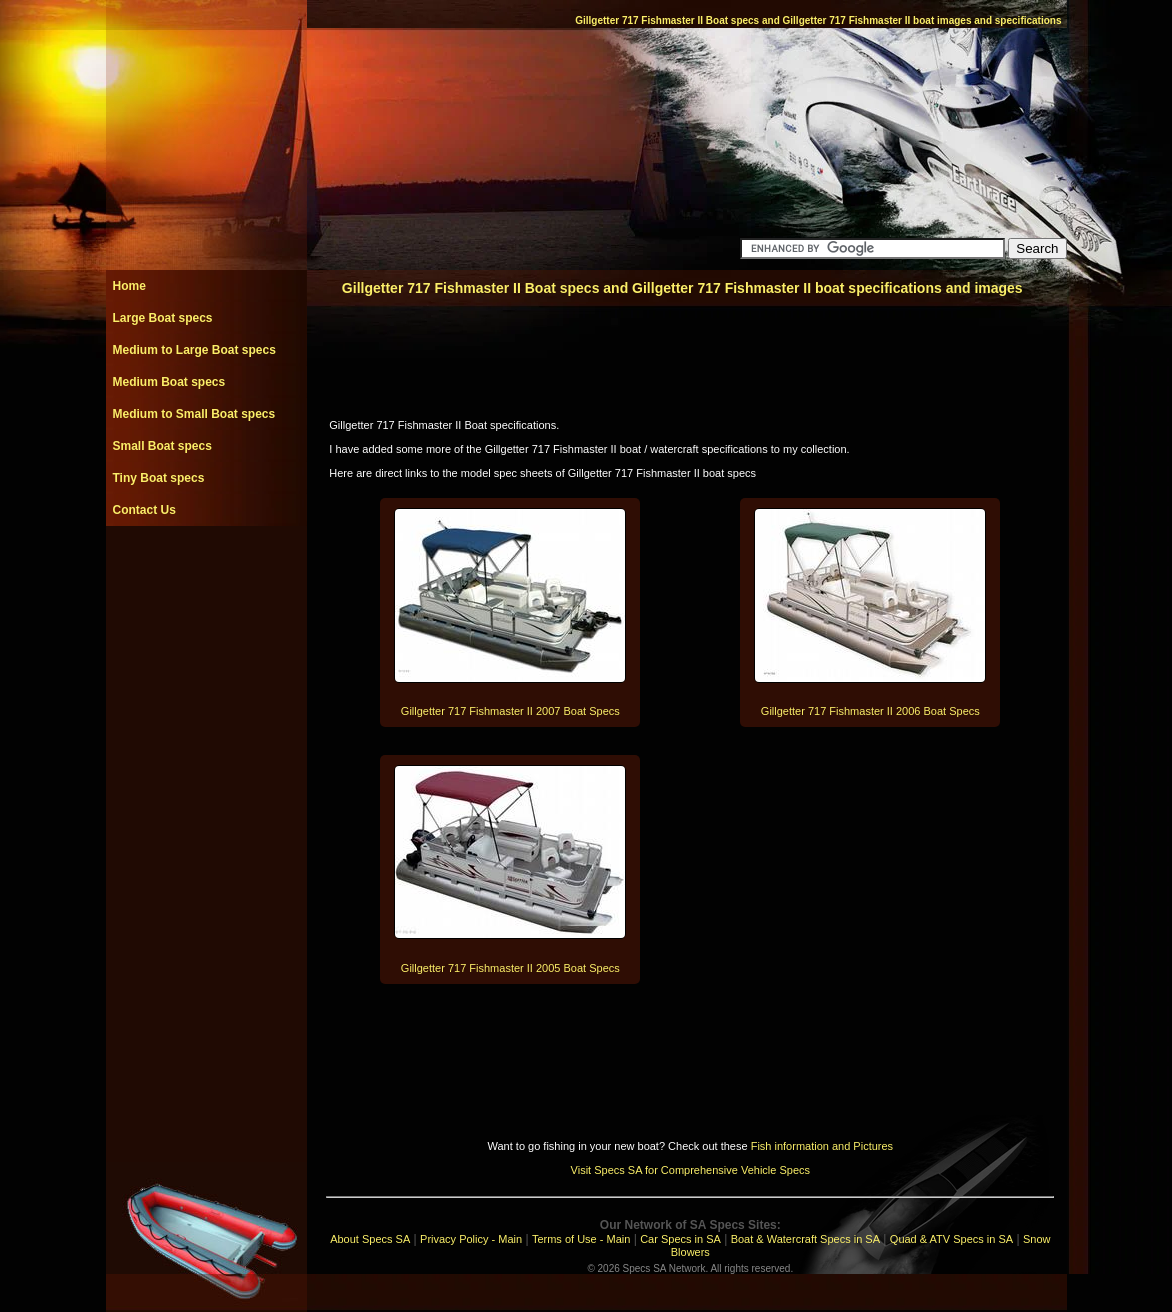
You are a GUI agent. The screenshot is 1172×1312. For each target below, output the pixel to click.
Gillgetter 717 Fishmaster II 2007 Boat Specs (510, 711)
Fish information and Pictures (822, 1146)
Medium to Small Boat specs (194, 414)
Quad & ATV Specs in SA (951, 1239)
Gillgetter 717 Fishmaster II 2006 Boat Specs (870, 711)
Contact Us (144, 510)
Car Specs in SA (680, 1239)
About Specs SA (370, 1239)
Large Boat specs (163, 318)
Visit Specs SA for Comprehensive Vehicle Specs (690, 1170)
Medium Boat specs (169, 382)
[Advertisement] (206, 571)
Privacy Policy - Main (471, 1239)
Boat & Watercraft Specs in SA (805, 1239)
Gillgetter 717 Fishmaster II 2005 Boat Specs (510, 968)
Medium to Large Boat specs (194, 350)
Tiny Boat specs (159, 478)
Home (129, 286)
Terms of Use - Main (581, 1239)
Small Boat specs (162, 446)
